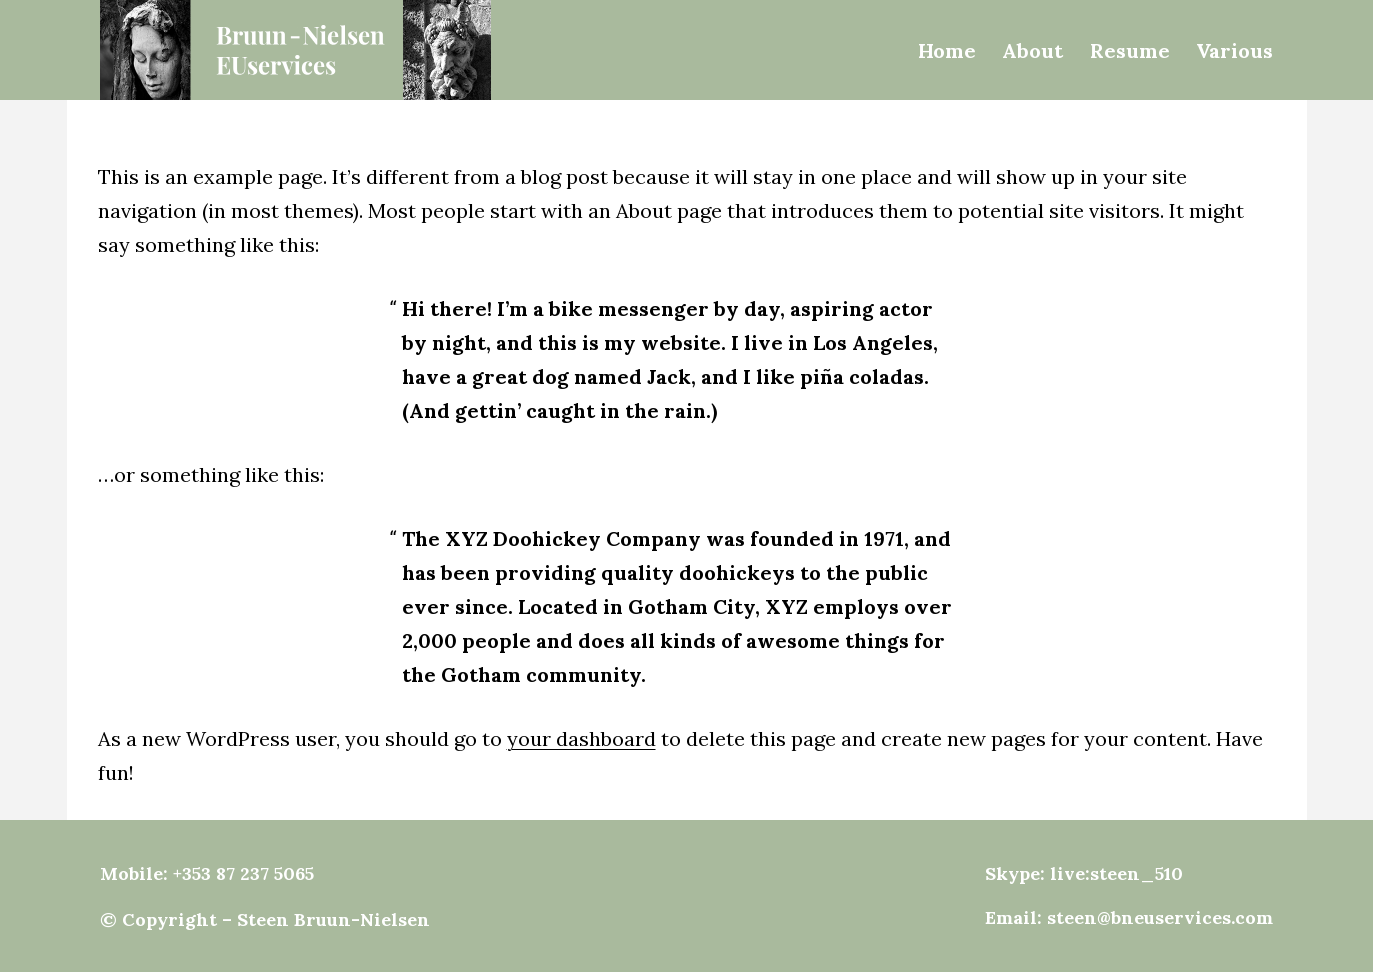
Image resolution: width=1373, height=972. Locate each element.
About (1032, 50)
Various (1234, 50)
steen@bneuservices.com (1160, 917)
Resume (1130, 50)
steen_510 (1136, 873)
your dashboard (581, 738)
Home (947, 50)
